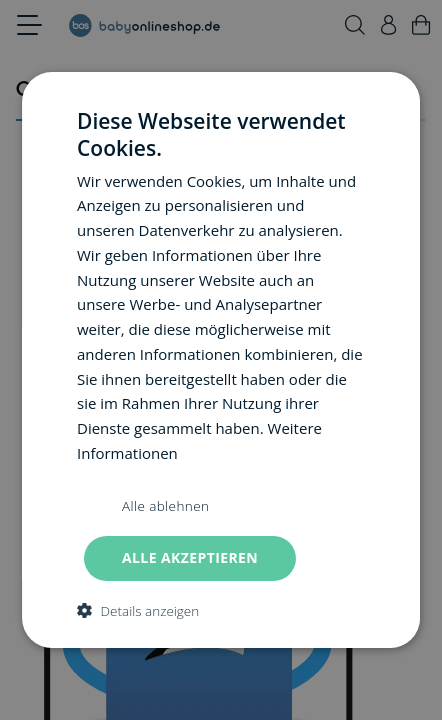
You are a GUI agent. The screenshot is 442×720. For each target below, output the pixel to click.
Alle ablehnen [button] (165, 506)
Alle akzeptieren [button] (190, 557)
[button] (138, 610)
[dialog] (221, 360)
